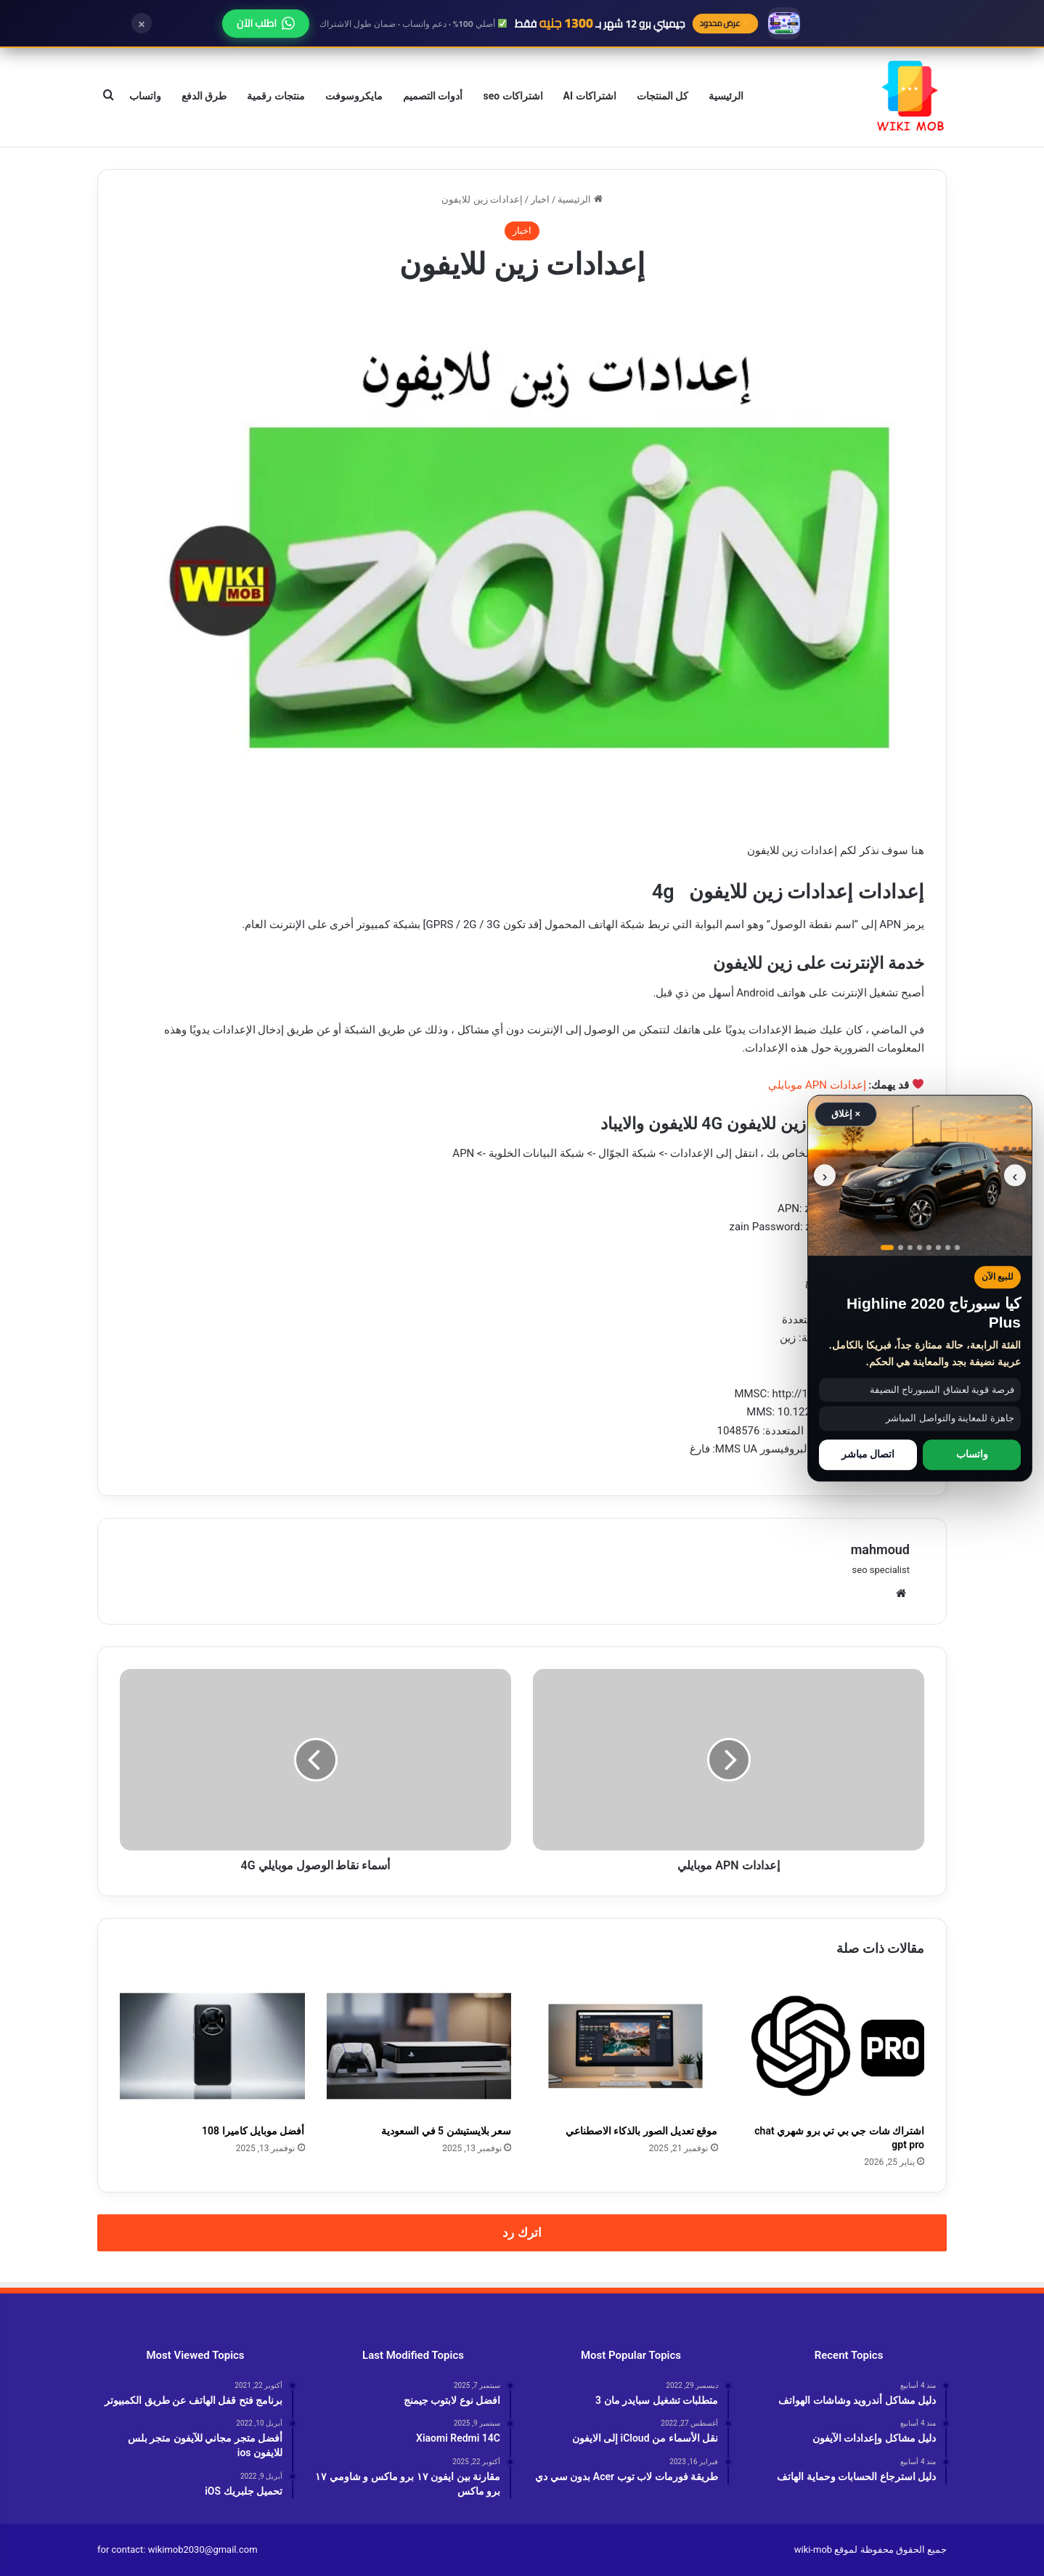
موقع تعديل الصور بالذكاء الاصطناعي (642, 2131)
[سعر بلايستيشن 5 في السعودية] (419, 2046)
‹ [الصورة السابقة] (1015, 1175)
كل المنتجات (662, 96)
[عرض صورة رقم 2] (900, 1247)
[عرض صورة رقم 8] (957, 1247)
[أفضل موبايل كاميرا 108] (212, 2046)
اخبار (540, 199)
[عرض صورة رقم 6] (938, 1247)
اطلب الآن (266, 23)
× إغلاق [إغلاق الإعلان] (845, 1113)
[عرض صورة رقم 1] (887, 1247)
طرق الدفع (204, 96)
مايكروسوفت (354, 96)
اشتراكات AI (589, 96)
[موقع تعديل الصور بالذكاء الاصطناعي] (625, 2046)
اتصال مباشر (868, 1454)
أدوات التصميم (432, 96)
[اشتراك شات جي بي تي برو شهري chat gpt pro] (832, 2046)
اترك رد (521, 2232)
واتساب (145, 96)
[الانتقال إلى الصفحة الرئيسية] (910, 96)
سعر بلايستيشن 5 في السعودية (446, 2131)
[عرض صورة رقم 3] (910, 1247)
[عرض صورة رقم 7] (947, 1247)
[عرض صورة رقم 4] (919, 1247)
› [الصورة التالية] (825, 1175)
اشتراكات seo (512, 96)
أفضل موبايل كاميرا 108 (253, 2131)
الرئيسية (726, 96)
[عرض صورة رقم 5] (928, 1247)
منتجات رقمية (275, 96)
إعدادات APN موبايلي (816, 1085)
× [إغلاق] (141, 23)
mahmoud (880, 1549)
